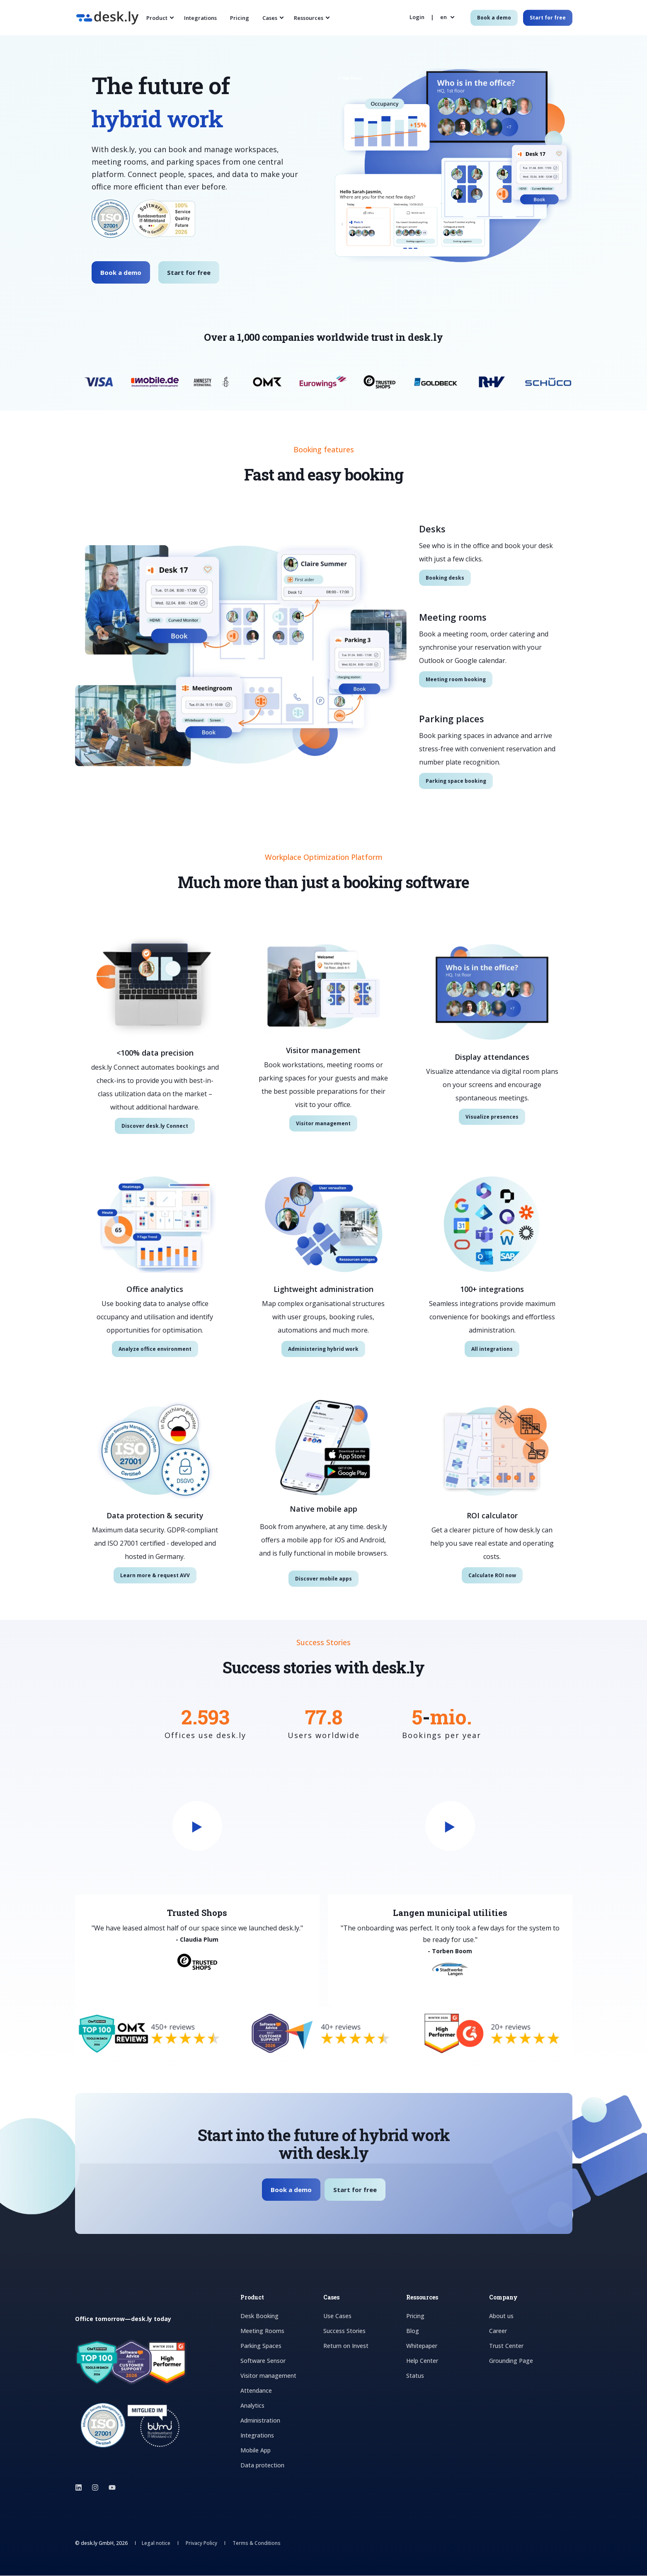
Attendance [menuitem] (256, 2391)
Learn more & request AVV (155, 1575)
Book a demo (120, 272)
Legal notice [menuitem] (156, 2543)
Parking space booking (456, 780)
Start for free (189, 272)
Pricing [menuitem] (239, 17)
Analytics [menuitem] (252, 2406)
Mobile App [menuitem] (255, 2451)
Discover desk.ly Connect (154, 1125)
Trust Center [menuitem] (506, 2346)
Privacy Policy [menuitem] (201, 2543)
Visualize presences (492, 1116)
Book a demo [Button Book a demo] (494, 17)
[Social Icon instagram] (95, 2487)
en (443, 17)
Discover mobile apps (323, 1578)
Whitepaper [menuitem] (421, 2346)
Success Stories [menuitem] (344, 2331)
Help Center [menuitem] (422, 2361)
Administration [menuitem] (260, 2421)
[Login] (418, 17)
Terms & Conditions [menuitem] (257, 2543)
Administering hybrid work (323, 1348)
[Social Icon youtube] (110, 2487)
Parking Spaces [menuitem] (260, 2346)
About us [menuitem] (501, 2316)
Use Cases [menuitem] (337, 2316)
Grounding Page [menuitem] (511, 2361)
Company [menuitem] (503, 2298)
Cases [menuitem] (269, 17)
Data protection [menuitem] (262, 2465)
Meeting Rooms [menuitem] (262, 2331)
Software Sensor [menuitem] (263, 2361)
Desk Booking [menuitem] (259, 2316)
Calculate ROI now (492, 1575)
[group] (345, 1882)
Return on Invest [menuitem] (345, 2346)
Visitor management (323, 1123)
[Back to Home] (107, 19)
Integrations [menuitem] (200, 17)
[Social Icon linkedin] (81, 2487)
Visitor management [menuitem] (268, 2376)
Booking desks (445, 577)
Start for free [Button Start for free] (548, 17)
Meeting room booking (456, 679)
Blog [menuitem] (412, 2331)
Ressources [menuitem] (308, 17)
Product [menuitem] (156, 17)
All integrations (492, 1348)
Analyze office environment (155, 1348)
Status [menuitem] (415, 2376)
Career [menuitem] (498, 2331)
